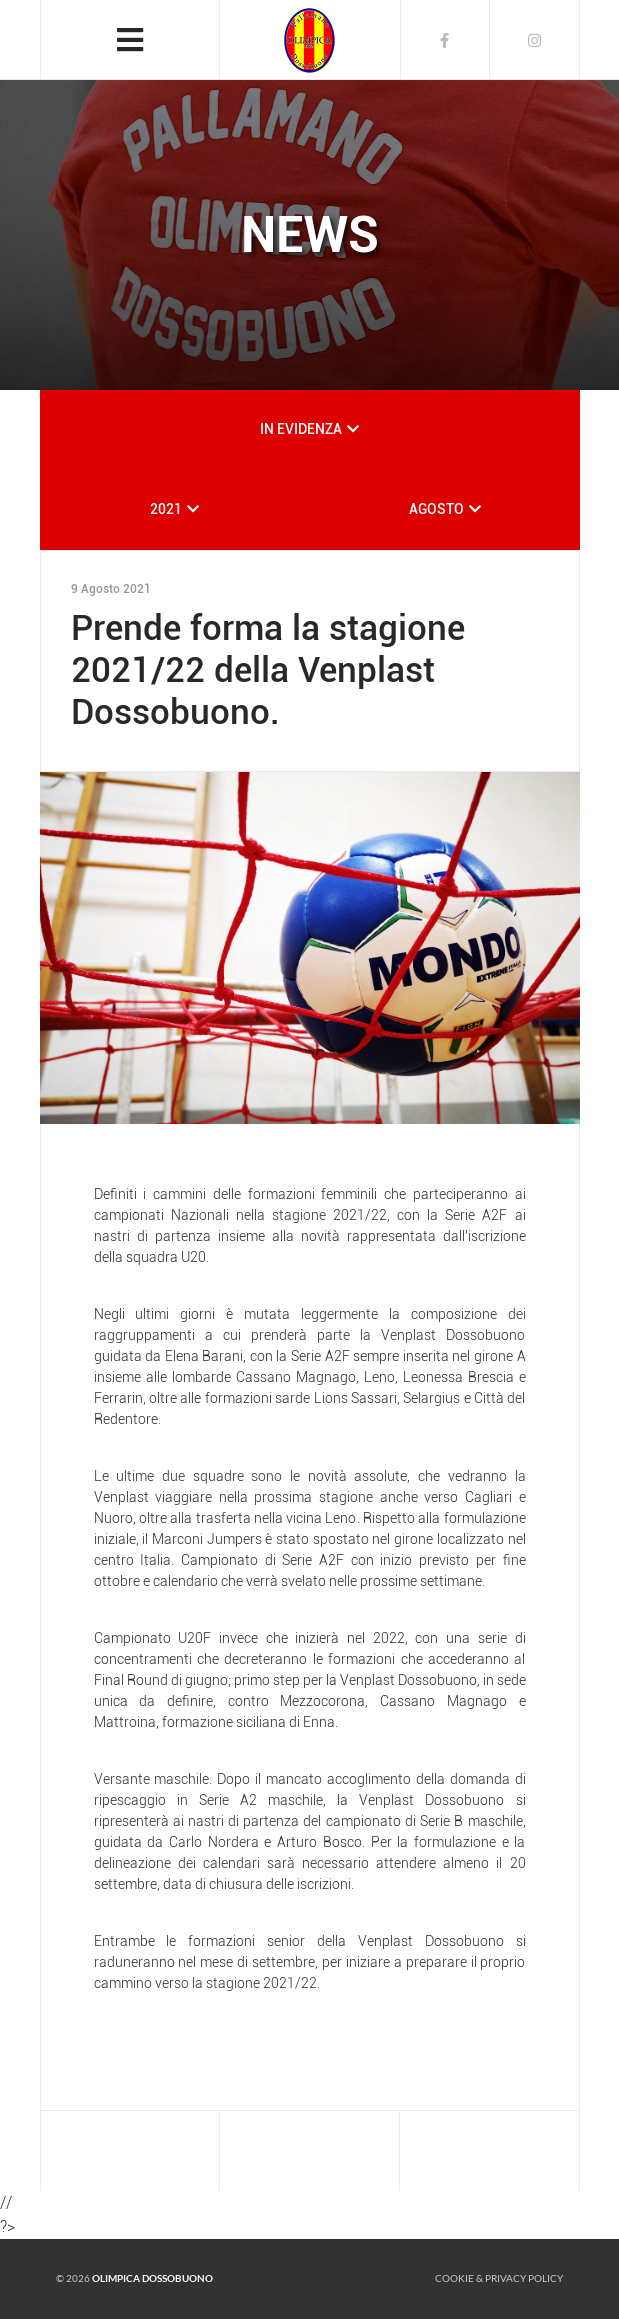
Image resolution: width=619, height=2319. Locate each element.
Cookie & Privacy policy (499, 2278)
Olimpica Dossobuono (152, 2278)
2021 (166, 509)
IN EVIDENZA (301, 429)
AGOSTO (436, 509)
